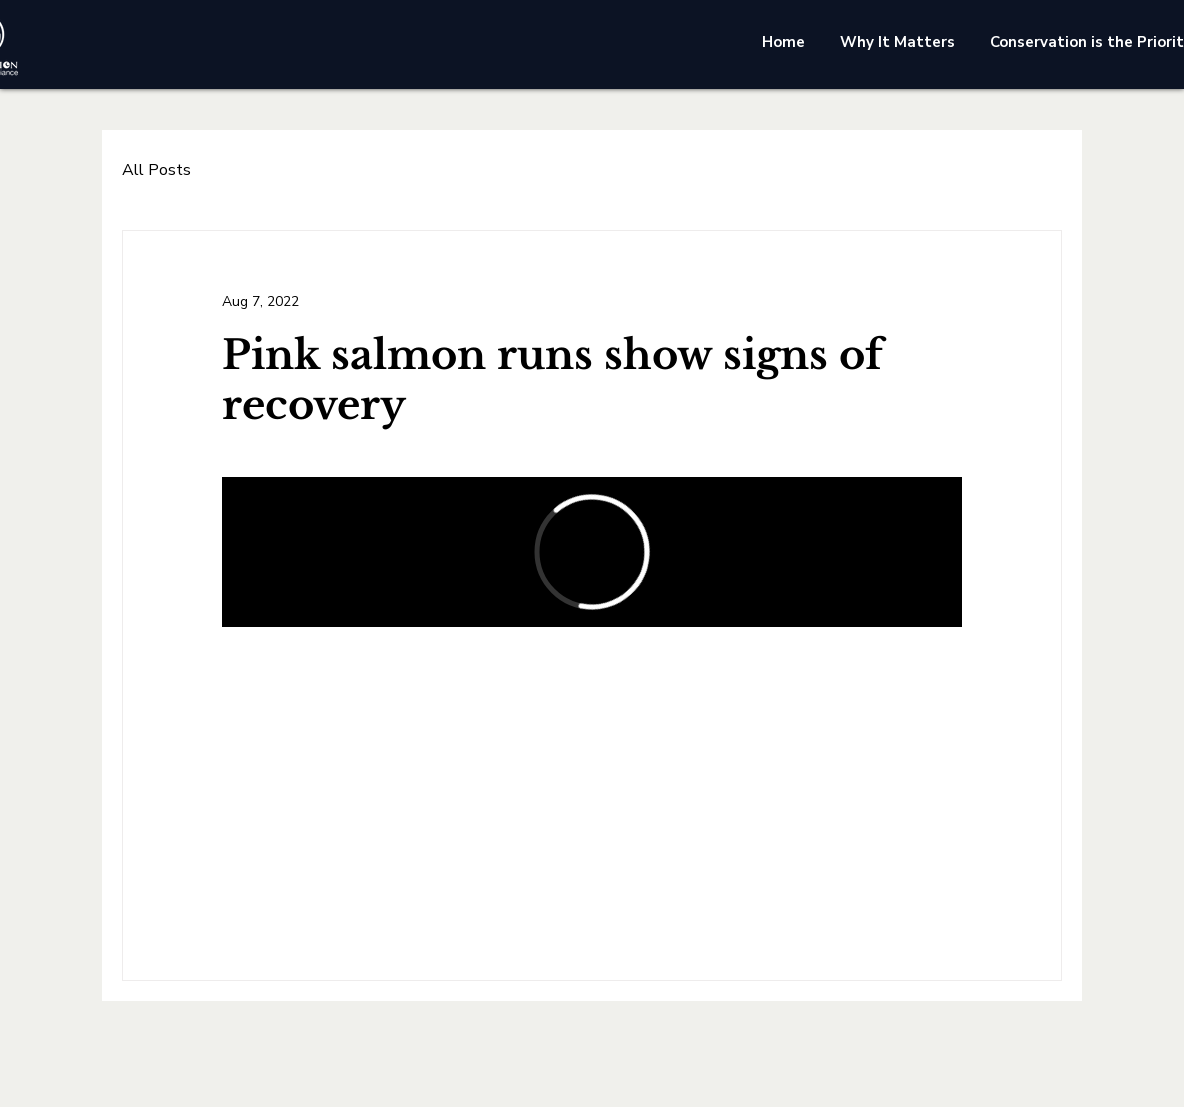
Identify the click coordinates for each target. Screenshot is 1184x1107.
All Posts (156, 170)
